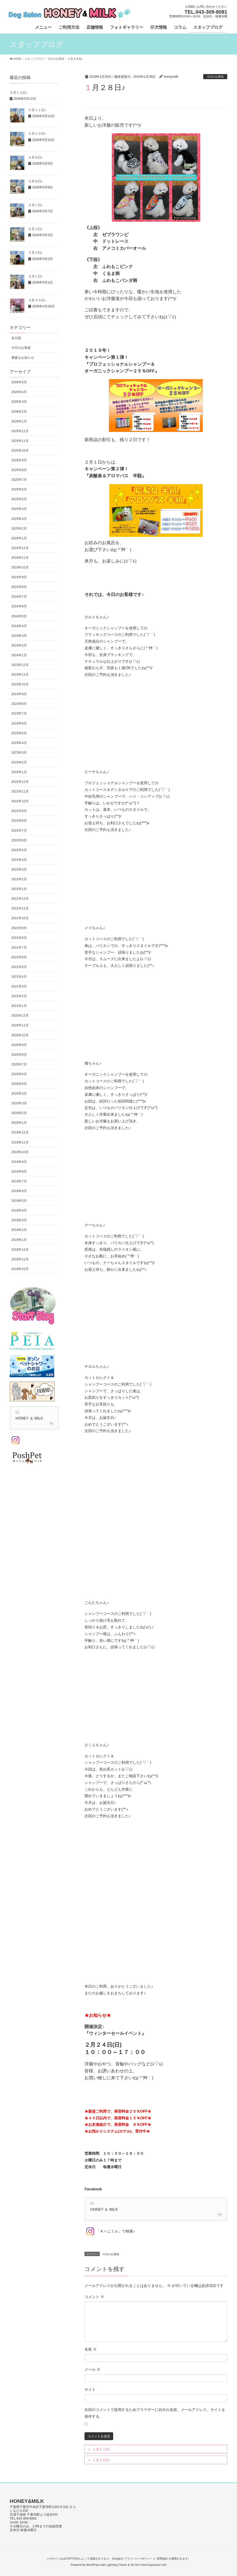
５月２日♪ (35, 252)
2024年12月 (20, 548)
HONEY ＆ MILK (104, 2209)
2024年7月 (19, 596)
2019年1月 (19, 1240)
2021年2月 (19, 996)
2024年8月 (19, 587)
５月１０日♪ (37, 133)
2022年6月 (19, 840)
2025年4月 (19, 509)
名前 (90, 2349)
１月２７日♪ (101, 2449)
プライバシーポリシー (138, 2558)
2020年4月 (19, 1093)
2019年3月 (19, 1220)
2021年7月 (19, 947)
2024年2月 (19, 645)
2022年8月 (19, 820)
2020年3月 (19, 1103)
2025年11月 (20, 441)
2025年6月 (19, 489)
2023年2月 (19, 762)
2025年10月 (20, 450)
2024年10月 (20, 567)
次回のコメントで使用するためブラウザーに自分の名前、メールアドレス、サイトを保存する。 (154, 2413)
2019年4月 (19, 1210)
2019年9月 (19, 1162)
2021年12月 (20, 898)
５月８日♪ (35, 181)
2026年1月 (19, 421)
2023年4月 (19, 743)
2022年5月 (19, 850)
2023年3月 (19, 752)
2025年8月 (19, 470)
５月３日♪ (35, 229)
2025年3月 (19, 519)
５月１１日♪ (37, 110)
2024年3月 (19, 635)
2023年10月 (20, 684)
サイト (90, 2390)
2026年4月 (19, 392)
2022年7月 (19, 830)
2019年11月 (20, 1142)
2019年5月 (19, 1200)
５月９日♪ (35, 157)
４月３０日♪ (37, 300)
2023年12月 (20, 665)
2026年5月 (19, 382)
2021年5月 (19, 967)
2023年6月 (19, 723)
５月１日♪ (35, 276)
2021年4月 (19, 976)
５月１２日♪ (19, 92)
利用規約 (162, 2558)
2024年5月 (19, 616)
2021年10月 (20, 918)
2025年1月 (19, 538)
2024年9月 (19, 577)
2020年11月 (20, 1025)
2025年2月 (19, 528)
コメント (94, 2297)
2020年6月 (19, 1074)
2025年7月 (19, 479)
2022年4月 (19, 860)
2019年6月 (19, 1191)
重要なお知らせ (22, 357)
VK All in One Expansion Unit (148, 2565)
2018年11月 (20, 1259)
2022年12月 (20, 782)
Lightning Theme (116, 2565)
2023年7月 (19, 713)
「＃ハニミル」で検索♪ (109, 2231)
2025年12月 (20, 431)
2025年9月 (19, 460)
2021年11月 (20, 908)
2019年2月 (19, 1230)
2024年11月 (20, 557)
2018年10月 (20, 1269)
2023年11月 (20, 674)
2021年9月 (19, 928)
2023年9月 (19, 694)
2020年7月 (19, 1064)
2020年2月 (19, 1113)
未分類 (16, 338)
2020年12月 (20, 1015)
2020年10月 (20, 1035)
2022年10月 (20, 801)
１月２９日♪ (101, 2460)
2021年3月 (19, 986)
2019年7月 (19, 1181)
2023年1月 (19, 772)
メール (92, 2369)
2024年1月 (19, 655)
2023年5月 (19, 733)
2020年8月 (19, 1054)
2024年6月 (19, 606)
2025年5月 (19, 499)
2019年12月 (20, 1132)
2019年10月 (20, 1152)
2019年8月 (19, 1171)
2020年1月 (19, 1122)
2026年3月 (19, 401)
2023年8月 (19, 704)
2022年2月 (19, 879)
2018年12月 (20, 1249)
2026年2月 (19, 411)
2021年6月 (19, 957)
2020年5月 (19, 1084)
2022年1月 (19, 889)
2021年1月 (19, 1006)
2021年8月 (19, 938)
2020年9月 (19, 1045)
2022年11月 (20, 791)
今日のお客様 (215, 76)
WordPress (93, 2565)
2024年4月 (19, 626)
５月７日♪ (35, 205)
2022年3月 (19, 869)
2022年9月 (19, 811)
